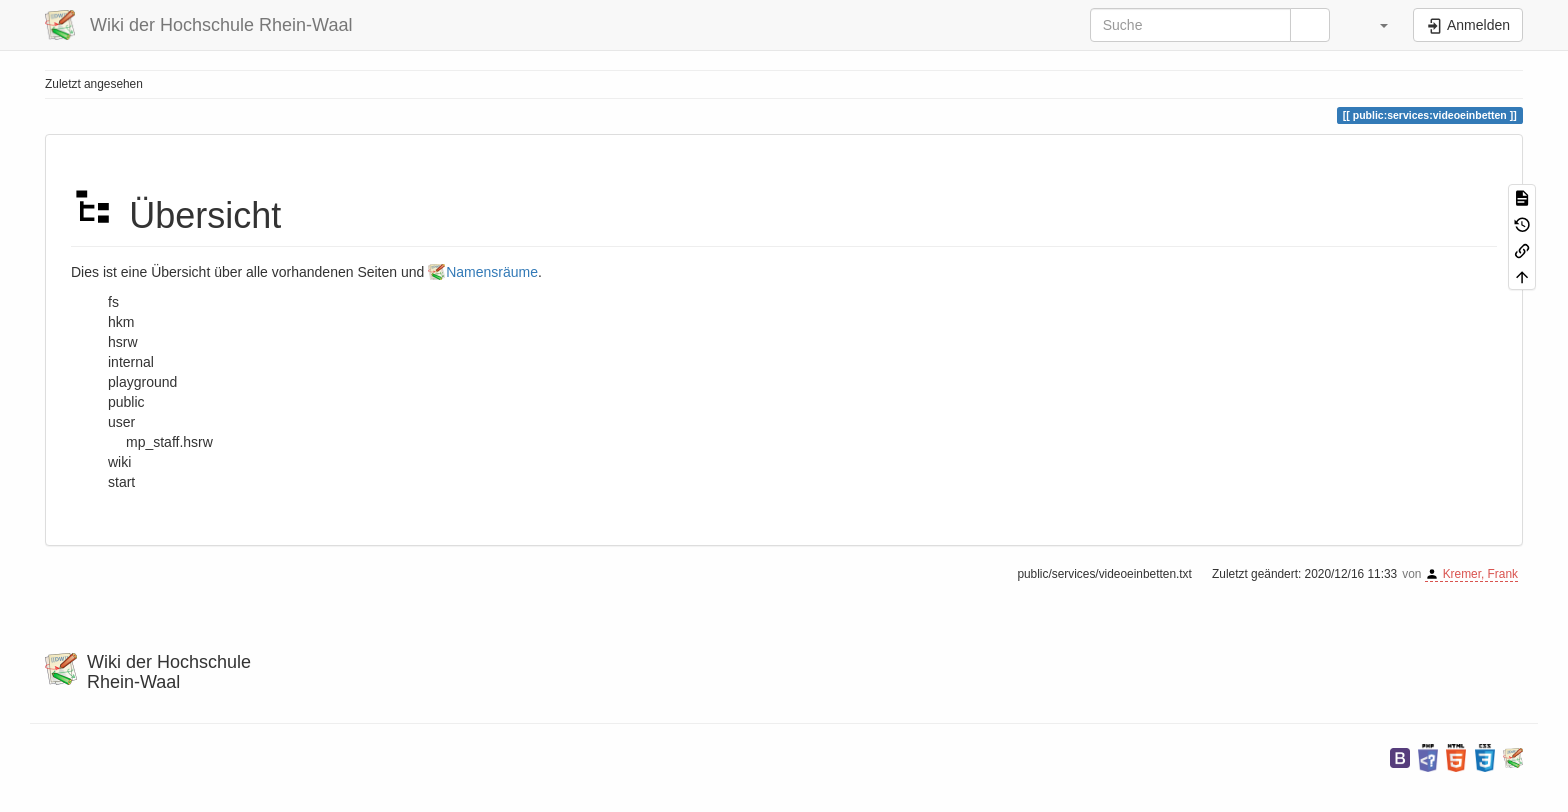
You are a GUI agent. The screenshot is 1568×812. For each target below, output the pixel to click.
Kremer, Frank (1480, 574)
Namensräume (492, 272)
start (121, 482)
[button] (1374, 25)
